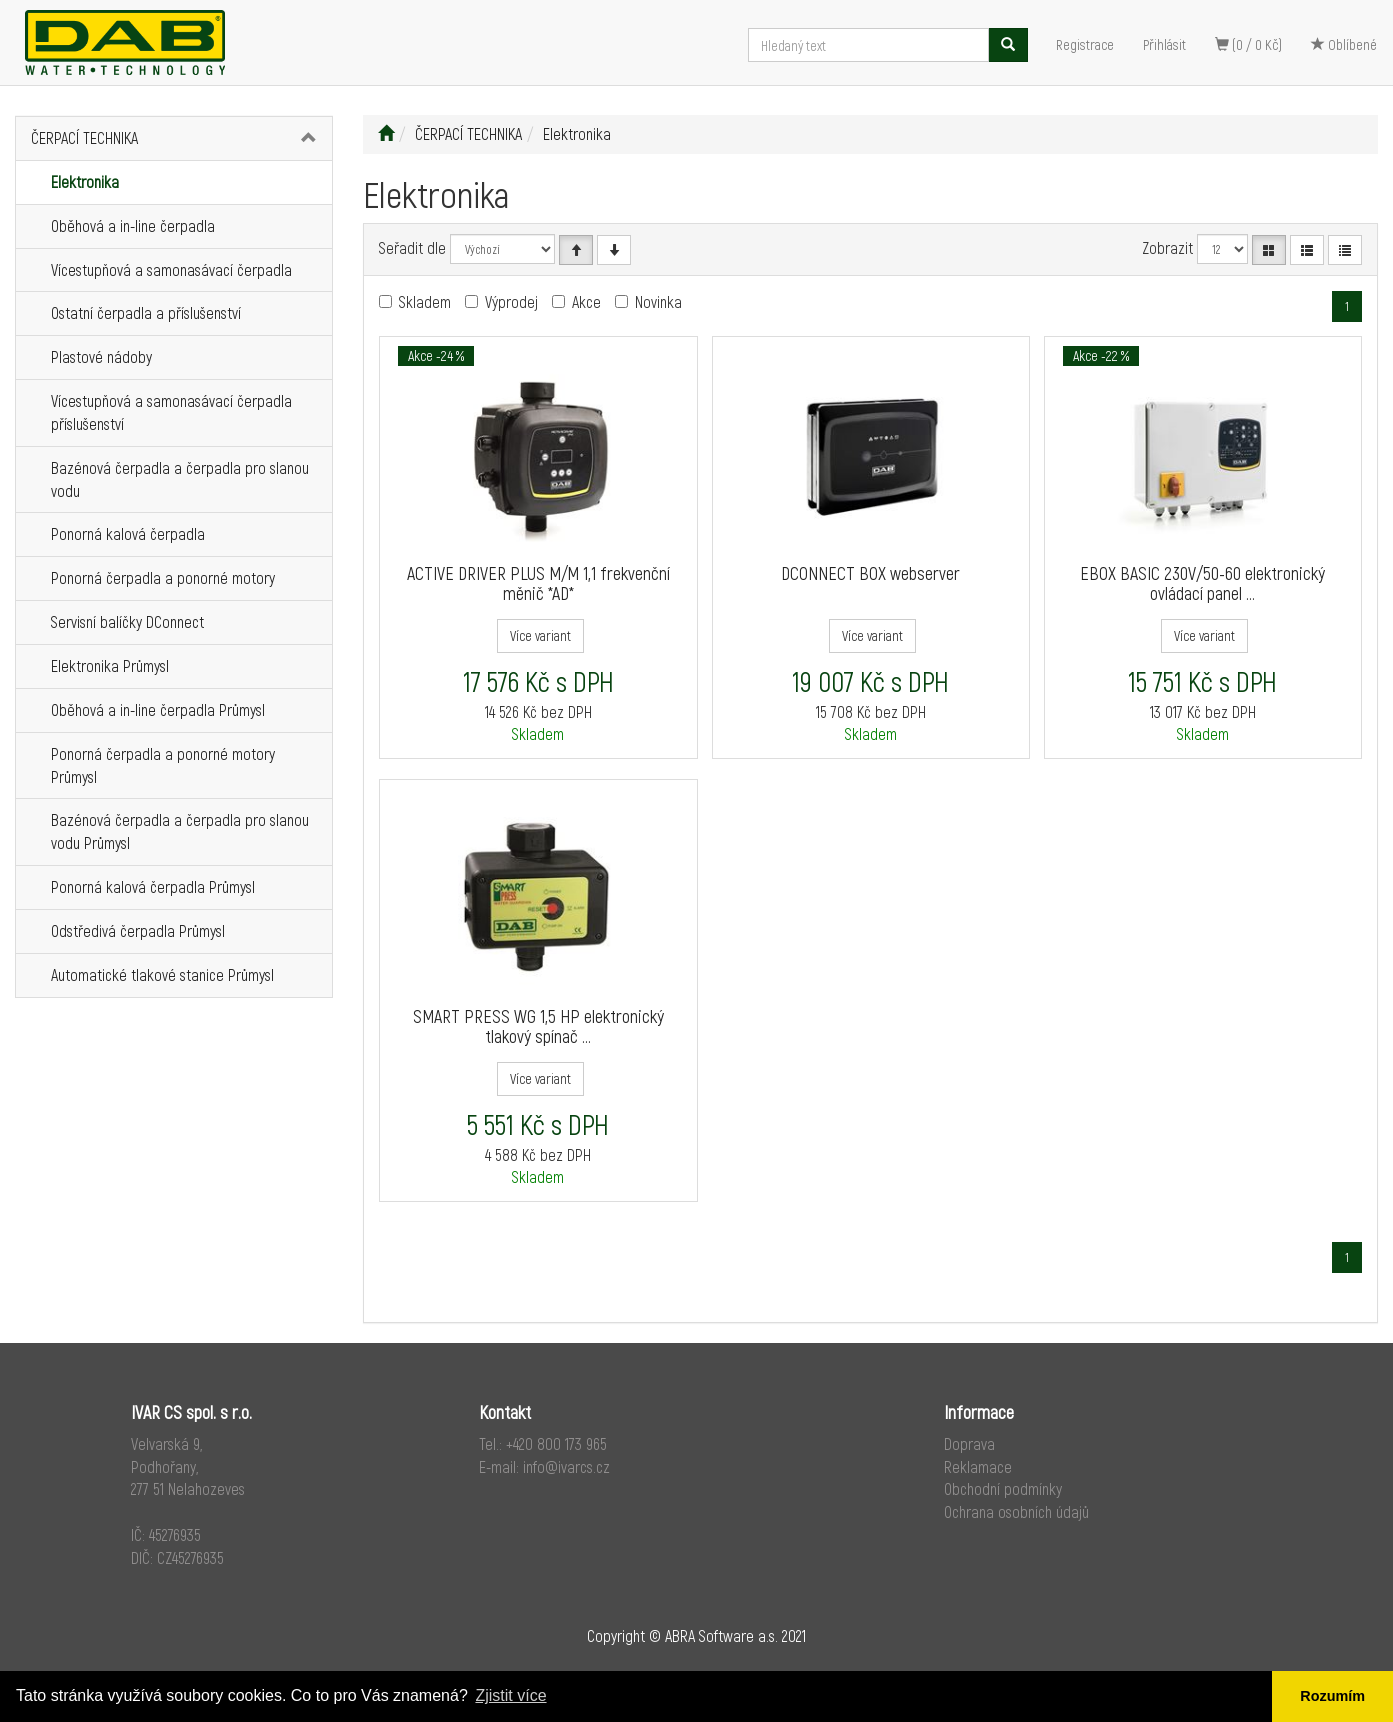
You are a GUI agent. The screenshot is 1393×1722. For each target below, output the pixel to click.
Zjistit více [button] (510, 1695)
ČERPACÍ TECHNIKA (84, 137)
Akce (586, 301)
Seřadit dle (412, 247)
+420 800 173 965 (556, 1443)
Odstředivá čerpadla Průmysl (138, 930)
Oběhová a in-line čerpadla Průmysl (158, 709)
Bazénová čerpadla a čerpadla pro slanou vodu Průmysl (180, 831)
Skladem (425, 301)
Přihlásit (1164, 44)
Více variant (540, 635)
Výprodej (511, 301)
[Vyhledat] (1008, 45)
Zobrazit (1167, 247)
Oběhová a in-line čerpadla (133, 225)
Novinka (658, 301)
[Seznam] (1307, 250)
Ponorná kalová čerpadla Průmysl (153, 886)
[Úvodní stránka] (386, 133)
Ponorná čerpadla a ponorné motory (163, 577)
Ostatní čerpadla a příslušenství (146, 312)
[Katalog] (1269, 250)
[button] (306, 138)
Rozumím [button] (1332, 1696)
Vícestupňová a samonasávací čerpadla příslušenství (171, 412)
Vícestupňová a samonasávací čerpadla (171, 269)
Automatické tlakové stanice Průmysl (162, 974)
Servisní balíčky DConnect (127, 621)
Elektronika (85, 181)
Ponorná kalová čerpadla (128, 533)
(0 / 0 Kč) (1248, 44)
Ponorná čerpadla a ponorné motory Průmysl (163, 765)
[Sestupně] (614, 250)
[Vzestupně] (576, 250)
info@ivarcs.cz (566, 1466)
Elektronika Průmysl (110, 665)
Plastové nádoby (101, 356)
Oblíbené (1344, 44)
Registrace (1085, 44)
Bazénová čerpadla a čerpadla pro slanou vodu (180, 479)
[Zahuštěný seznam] (1345, 250)
